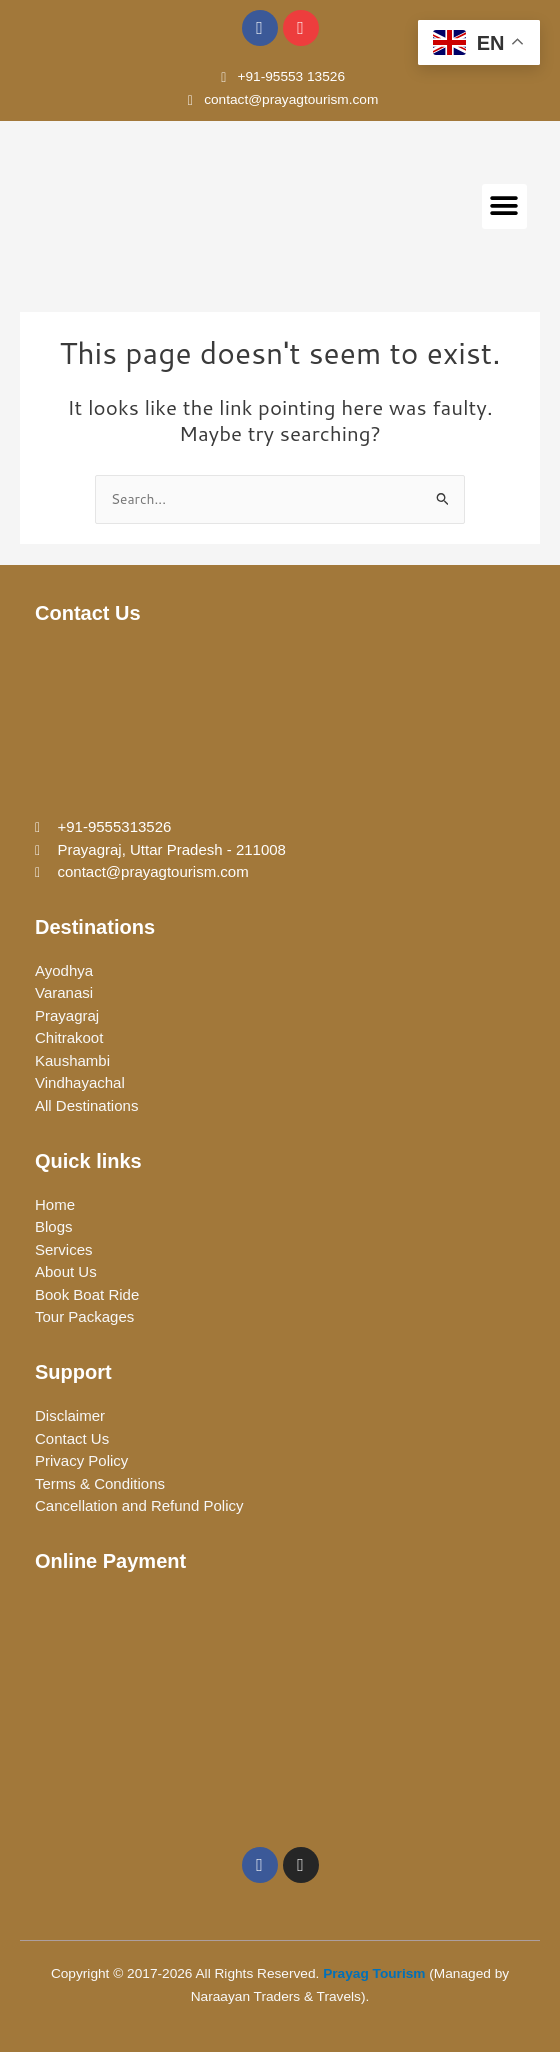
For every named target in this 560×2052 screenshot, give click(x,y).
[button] (504, 206)
